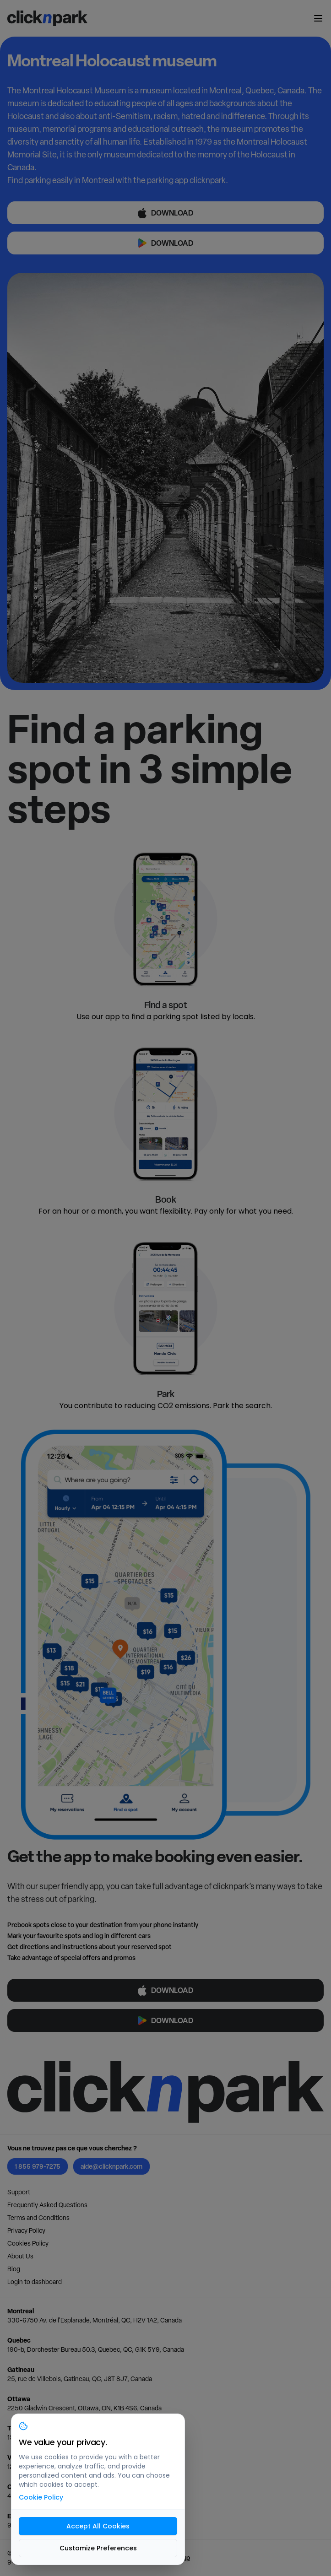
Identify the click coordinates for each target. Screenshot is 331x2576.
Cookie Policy (41, 2497)
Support (18, 2192)
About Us (20, 2256)
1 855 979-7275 (37, 2166)
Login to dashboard (34, 2282)
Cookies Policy (28, 2243)
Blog (13, 2269)
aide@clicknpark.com (111, 2166)
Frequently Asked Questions (47, 2205)
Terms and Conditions (38, 2218)
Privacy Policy (26, 2230)
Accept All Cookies (98, 2526)
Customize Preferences (98, 2548)
